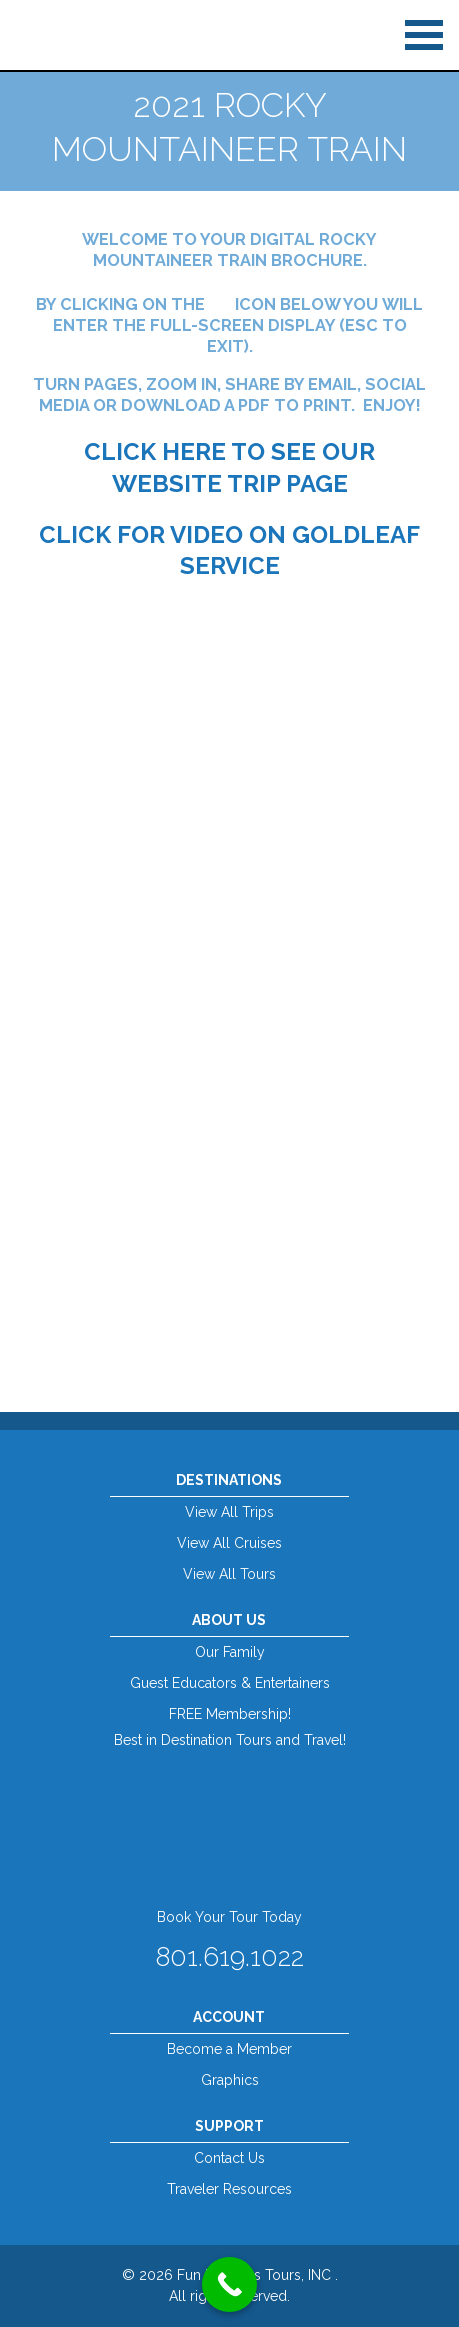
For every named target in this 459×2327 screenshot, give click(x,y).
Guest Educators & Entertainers (230, 1683)
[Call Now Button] (229, 2284)
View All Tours (229, 1574)
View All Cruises (229, 1543)
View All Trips (229, 1512)
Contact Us (229, 2158)
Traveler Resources (229, 2189)
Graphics (230, 2080)
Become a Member (229, 2049)
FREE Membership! (230, 1714)
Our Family (230, 1652)
